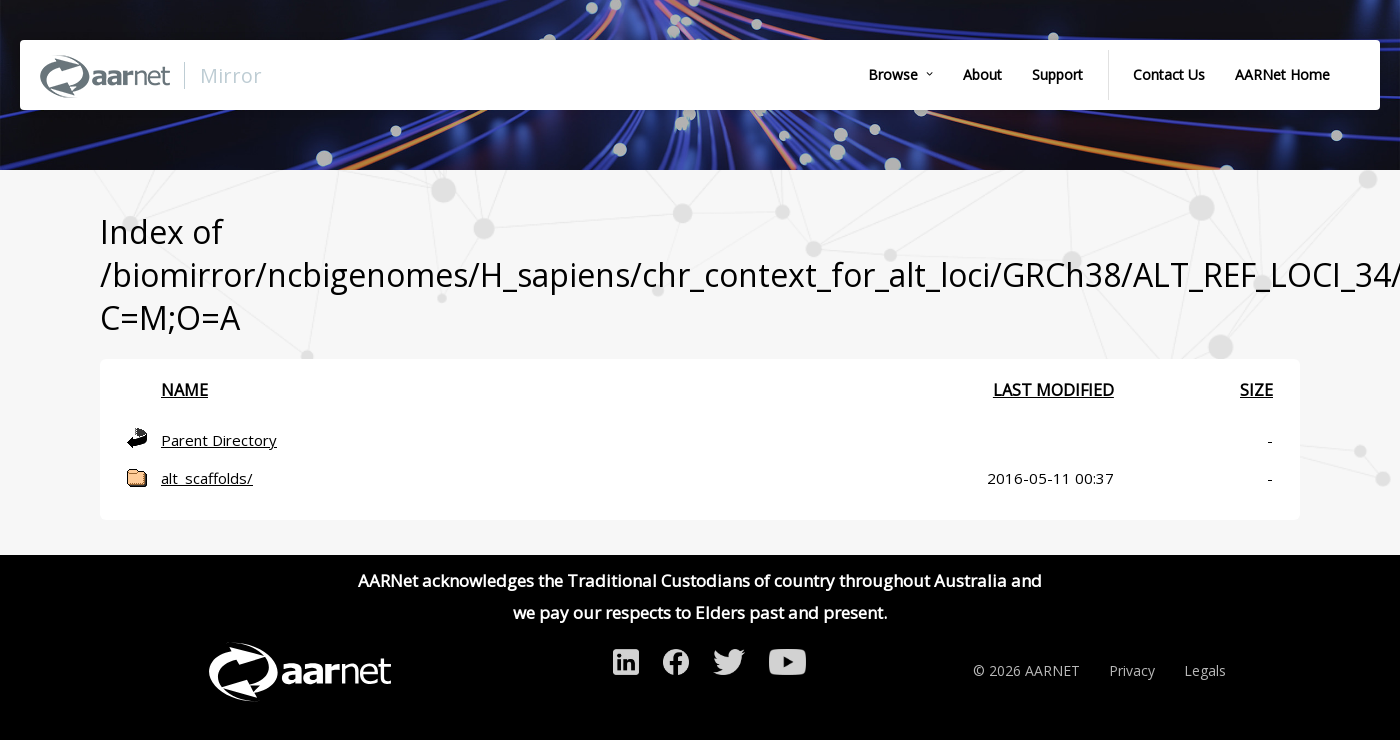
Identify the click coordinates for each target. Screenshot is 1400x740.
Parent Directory (219, 440)
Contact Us (1169, 74)
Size (1256, 390)
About (982, 74)
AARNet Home (1282, 74)
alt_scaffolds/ (207, 478)
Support (1057, 74)
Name (184, 390)
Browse (893, 74)
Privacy (1132, 670)
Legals (1205, 670)
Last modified (1053, 390)
